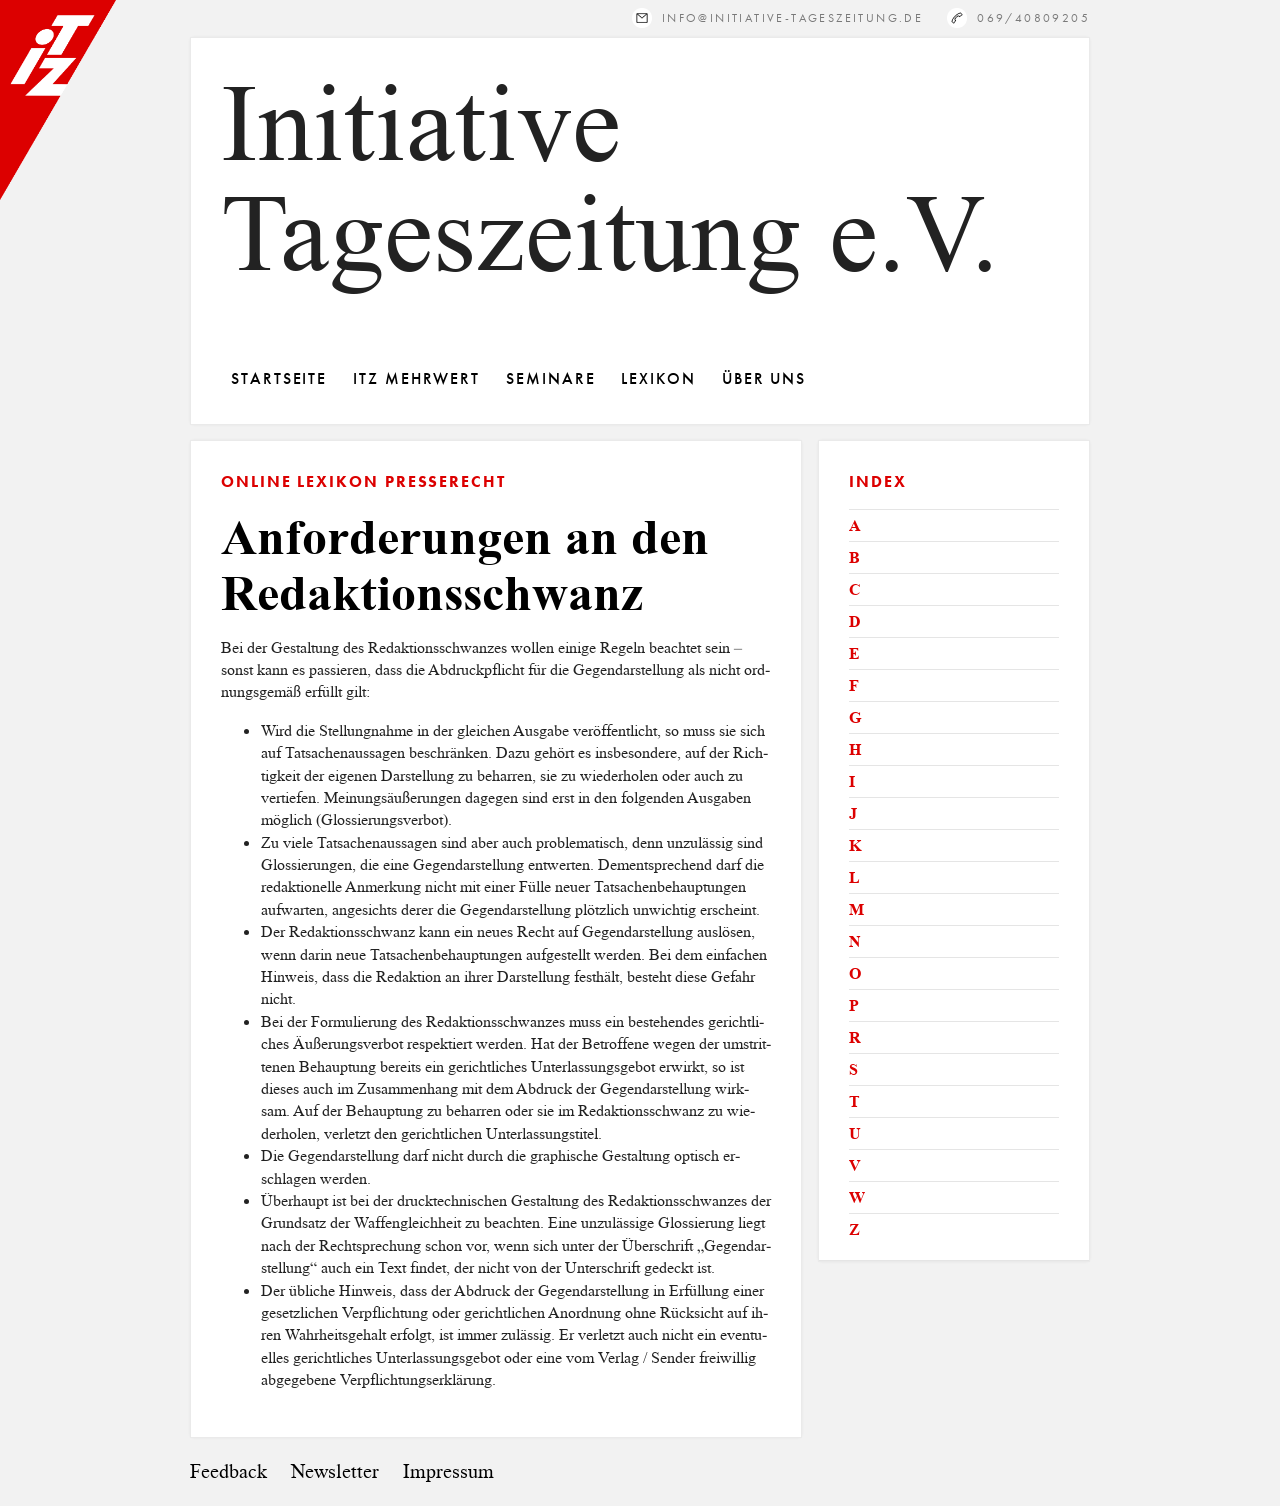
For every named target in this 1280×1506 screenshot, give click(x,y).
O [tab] (855, 973)
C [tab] (855, 589)
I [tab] (852, 781)
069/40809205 (1033, 17)
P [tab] (854, 1005)
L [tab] (854, 877)
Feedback (228, 1471)
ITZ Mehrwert (416, 378)
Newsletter (335, 1471)
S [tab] (853, 1069)
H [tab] (855, 749)
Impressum (448, 1471)
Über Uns (764, 378)
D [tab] (855, 621)
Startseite (279, 378)
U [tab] (855, 1133)
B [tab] (854, 557)
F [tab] (854, 685)
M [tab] (856, 909)
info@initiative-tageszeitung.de (792, 17)
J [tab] (853, 813)
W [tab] (857, 1197)
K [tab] (855, 845)
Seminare (550, 378)
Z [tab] (854, 1229)
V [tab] (855, 1165)
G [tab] (855, 717)
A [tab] (855, 525)
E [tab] (854, 653)
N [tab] (855, 941)
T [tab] (854, 1101)
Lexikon (658, 378)
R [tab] (855, 1037)
